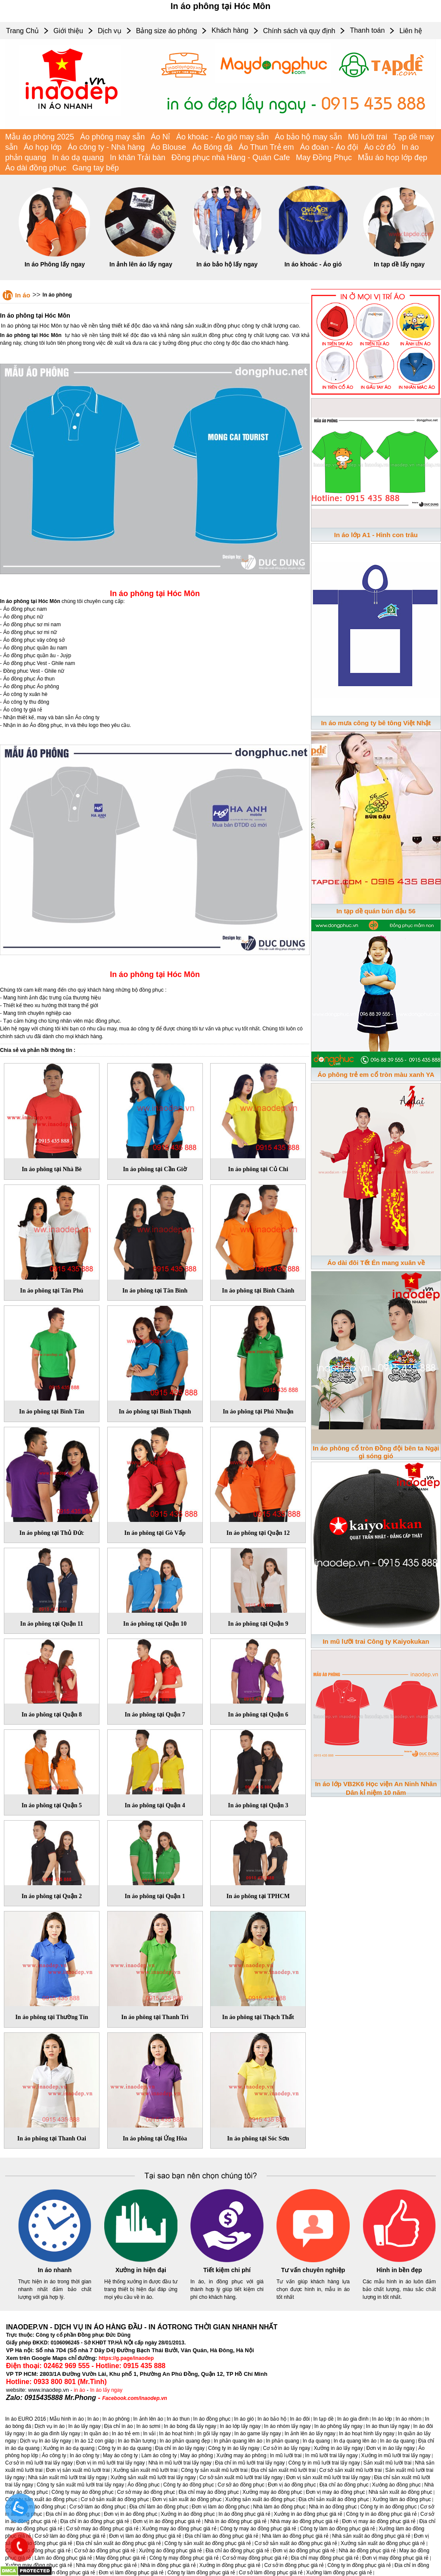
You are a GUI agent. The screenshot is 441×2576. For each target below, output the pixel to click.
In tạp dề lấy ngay (399, 264)
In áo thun (178, 2419)
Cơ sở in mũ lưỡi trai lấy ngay (39, 2463)
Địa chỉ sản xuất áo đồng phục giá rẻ (118, 2543)
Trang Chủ (22, 30)
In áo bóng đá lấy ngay (190, 2426)
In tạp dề (323, 2419)
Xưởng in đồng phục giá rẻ (230, 2565)
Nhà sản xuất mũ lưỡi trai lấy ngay (67, 2477)
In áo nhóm (408, 2419)
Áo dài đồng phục (35, 168)
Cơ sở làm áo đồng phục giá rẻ (70, 2536)
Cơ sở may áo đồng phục (146, 2492)
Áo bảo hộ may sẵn (308, 137)
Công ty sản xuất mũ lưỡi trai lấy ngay (80, 2485)
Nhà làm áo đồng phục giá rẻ (295, 2536)
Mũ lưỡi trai (367, 137)
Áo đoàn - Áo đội (329, 147)
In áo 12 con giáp (94, 2441)
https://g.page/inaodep (126, 2358)
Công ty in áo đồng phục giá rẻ (381, 2514)
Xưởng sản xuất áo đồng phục (260, 2499)
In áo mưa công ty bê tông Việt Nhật (376, 723)
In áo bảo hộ (272, 2419)
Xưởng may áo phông (242, 2455)
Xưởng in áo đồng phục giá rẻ (308, 2514)
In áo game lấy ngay (257, 2434)
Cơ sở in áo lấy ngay (287, 2448)
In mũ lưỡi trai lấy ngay (331, 2455)
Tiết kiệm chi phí (227, 2270)
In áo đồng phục (212, 2419)
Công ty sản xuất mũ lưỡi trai (214, 2470)
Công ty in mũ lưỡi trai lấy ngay (324, 2463)
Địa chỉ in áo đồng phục (73, 2514)
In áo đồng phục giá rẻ (244, 2514)
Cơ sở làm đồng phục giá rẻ (271, 2573)
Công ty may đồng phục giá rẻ (184, 2558)
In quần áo (96, 2434)
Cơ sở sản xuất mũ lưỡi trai (350, 2470)
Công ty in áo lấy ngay (233, 2448)
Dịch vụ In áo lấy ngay (45, 2441)
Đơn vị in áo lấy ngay (390, 2448)
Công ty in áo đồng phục (388, 2507)
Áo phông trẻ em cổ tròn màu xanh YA (375, 1074)
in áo (79, 2390)
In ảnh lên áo (148, 2419)
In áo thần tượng (137, 2441)
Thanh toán (367, 30)
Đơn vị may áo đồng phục (335, 2492)
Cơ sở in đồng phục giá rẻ (294, 2565)
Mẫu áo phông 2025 (39, 137)
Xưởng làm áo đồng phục (402, 2499)
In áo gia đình (353, 2419)
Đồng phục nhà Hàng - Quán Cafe (230, 157)
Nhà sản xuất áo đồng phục (400, 2492)
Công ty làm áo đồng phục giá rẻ (337, 2529)
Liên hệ (410, 30)
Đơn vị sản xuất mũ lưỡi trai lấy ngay (328, 2477)
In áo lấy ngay (106, 2390)
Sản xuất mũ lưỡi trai (387, 2463)
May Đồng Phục (324, 157)
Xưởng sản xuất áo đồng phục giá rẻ (383, 2543)
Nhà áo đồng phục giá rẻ (367, 2551)
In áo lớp (382, 2419)
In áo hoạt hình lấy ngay (366, 2434)
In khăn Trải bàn (137, 157)
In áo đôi (300, 2419)
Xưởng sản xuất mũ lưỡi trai (145, 2470)
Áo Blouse (168, 147)
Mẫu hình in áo (67, 2419)
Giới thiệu (68, 30)
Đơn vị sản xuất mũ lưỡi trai (78, 2470)
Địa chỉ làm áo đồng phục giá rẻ (221, 2536)
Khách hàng (229, 30)
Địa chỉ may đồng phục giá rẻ (325, 2558)
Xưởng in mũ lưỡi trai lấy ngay (396, 2455)
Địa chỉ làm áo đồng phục (158, 2507)
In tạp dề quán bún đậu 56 (376, 911)
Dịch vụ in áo (49, 2426)
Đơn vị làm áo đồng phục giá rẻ (145, 2536)
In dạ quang (316, 2441)
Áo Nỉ (160, 137)
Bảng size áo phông (166, 30)
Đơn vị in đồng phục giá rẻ (64, 2573)
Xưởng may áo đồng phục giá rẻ (179, 2529)
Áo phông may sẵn (112, 137)
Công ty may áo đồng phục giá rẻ (258, 2529)
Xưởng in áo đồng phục (188, 2514)
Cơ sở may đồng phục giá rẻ (255, 2558)
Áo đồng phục (143, 2485)
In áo (22, 295)
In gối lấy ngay (214, 2434)
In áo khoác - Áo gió (313, 264)
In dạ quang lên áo (355, 2441)
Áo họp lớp (43, 147)
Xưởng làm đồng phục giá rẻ (339, 2573)
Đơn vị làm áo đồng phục (220, 2507)
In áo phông (57, 295)
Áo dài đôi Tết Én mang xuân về (376, 1262)
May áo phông (196, 2455)
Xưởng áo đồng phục (396, 2485)
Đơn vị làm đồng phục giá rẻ (131, 2573)
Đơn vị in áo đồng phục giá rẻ (167, 2521)
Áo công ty (54, 2455)
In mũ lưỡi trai (286, 2455)
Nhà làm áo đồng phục (279, 2507)
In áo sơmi (148, 2426)
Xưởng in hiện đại (140, 2270)
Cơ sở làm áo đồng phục (97, 2507)
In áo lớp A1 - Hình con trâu (376, 534)
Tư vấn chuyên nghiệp (313, 2270)
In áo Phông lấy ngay (55, 264)
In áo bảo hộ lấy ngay (227, 264)
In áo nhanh (55, 2270)
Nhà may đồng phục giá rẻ (106, 2565)
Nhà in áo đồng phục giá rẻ (235, 2521)
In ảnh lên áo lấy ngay (140, 264)
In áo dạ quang (78, 157)
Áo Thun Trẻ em (266, 147)
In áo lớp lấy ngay (240, 2426)
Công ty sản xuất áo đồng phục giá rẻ (208, 2543)
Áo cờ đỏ (380, 147)
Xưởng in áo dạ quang (68, 2448)
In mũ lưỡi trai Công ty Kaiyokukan (376, 1641)
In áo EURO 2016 (25, 2419)
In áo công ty (84, 2455)
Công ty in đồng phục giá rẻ (359, 2565)
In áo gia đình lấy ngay (54, 2434)
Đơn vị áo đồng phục (292, 2485)
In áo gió (244, 2419)
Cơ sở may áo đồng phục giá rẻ (102, 2529)
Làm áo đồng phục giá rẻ (63, 2558)
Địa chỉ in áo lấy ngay (180, 2448)
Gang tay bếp (95, 168)
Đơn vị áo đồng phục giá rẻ (304, 2551)
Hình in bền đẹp (399, 2270)
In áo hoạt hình (176, 2434)
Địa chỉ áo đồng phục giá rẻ (237, 2551)
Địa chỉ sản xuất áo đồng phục (333, 2499)
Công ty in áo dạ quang (124, 2448)
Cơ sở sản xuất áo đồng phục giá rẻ (296, 2543)
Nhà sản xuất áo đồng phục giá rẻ (371, 2536)
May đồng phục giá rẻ (121, 2558)
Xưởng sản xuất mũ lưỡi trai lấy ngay (153, 2477)
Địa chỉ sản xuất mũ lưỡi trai (283, 2470)
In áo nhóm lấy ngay (287, 2426)
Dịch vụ (109, 30)
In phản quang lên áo (238, 2441)
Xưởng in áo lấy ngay (338, 2448)
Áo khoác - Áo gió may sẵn (222, 137)
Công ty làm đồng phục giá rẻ (202, 2573)
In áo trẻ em (126, 2434)
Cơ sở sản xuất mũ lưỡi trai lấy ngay (241, 2477)
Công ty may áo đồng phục (83, 2492)
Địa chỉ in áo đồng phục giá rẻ (94, 2521)
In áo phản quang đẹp (185, 2441)
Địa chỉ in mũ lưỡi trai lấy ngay (250, 2463)
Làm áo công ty (159, 2455)
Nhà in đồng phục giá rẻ (168, 2565)
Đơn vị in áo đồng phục (130, 2514)
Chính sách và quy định (299, 30)
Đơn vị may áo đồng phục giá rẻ (379, 2521)
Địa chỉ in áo (118, 2426)
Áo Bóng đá (212, 147)
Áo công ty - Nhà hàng (106, 147)
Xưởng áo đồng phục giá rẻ (170, 2551)
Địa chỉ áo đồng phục (344, 2485)
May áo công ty (120, 2455)
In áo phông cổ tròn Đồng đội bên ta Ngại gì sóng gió (376, 1452)
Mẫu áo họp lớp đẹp (392, 157)
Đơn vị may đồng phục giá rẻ (395, 2558)
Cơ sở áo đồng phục (240, 2485)
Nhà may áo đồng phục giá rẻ (304, 2521)
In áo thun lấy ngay (388, 2426)
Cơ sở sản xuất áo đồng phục (115, 2499)
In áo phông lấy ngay (338, 2426)
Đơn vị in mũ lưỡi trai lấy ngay (110, 2463)
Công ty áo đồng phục (188, 2485)
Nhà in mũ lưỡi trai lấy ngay (179, 2463)
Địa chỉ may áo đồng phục (209, 2492)
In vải (149, 2434)
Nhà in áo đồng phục (333, 2507)
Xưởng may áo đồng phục (272, 2492)
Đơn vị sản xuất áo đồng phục (187, 2499)
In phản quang (282, 2441)
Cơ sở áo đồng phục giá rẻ (104, 2551)
